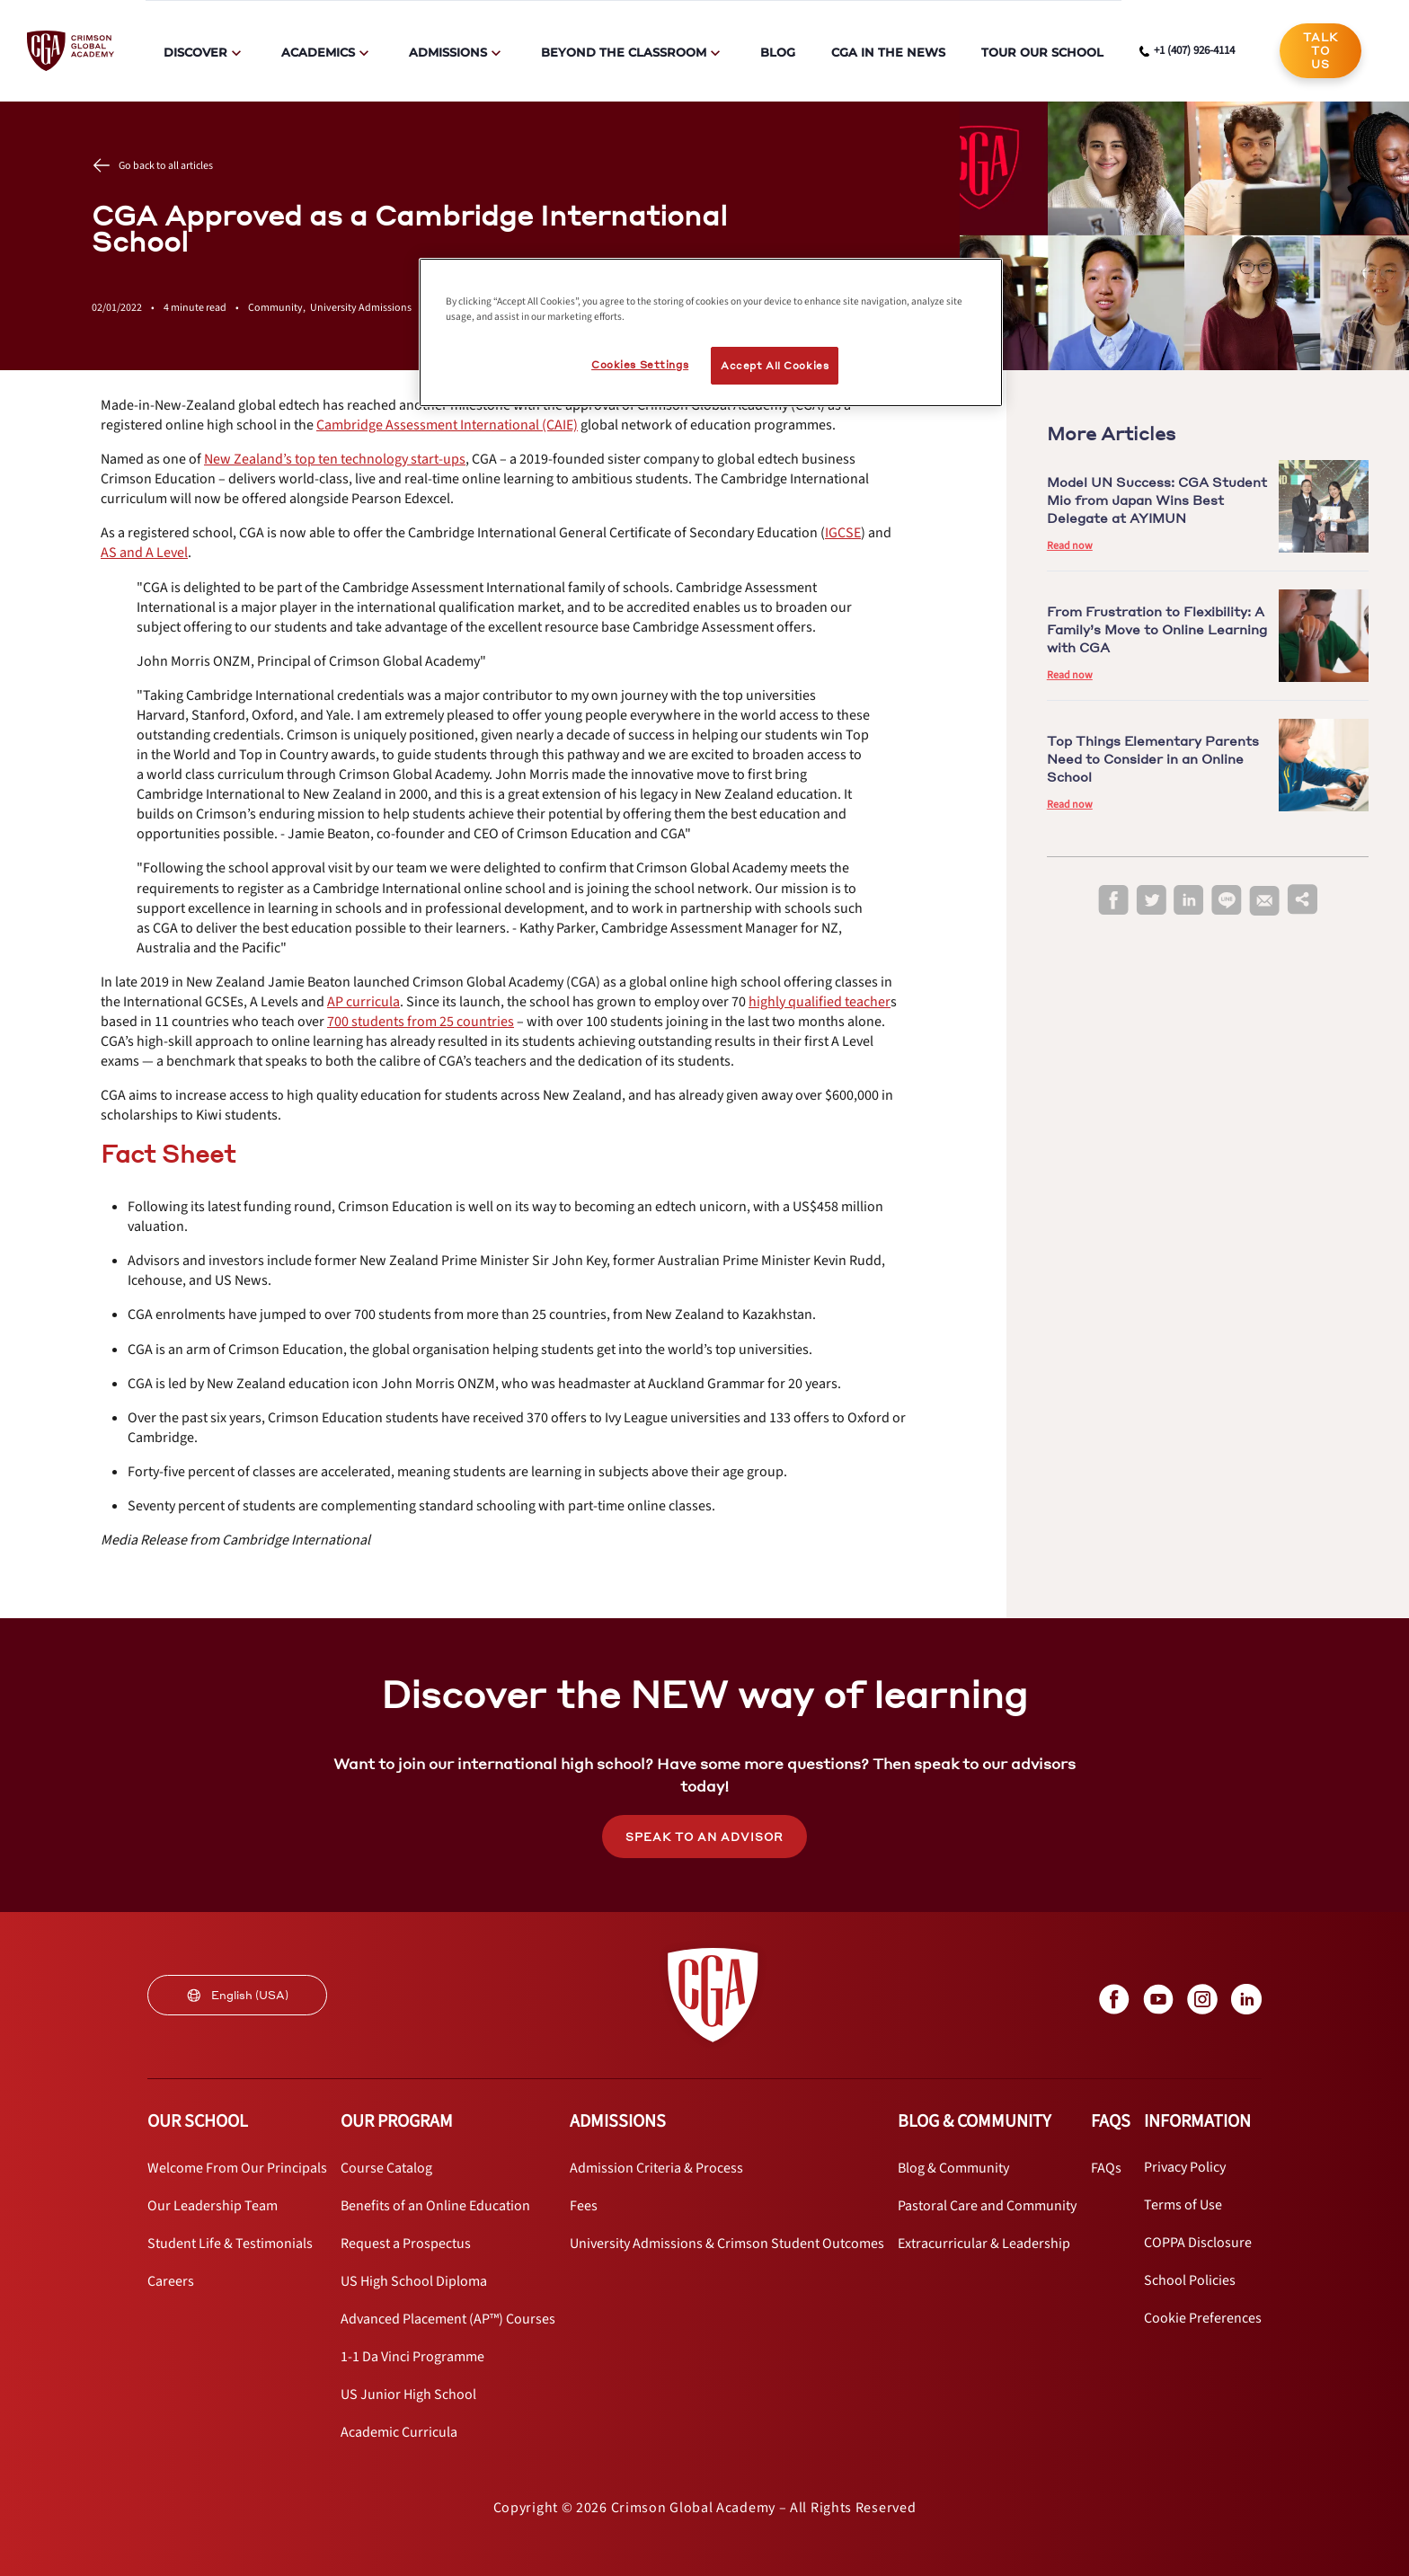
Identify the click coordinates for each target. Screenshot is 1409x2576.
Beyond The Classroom (623, 52)
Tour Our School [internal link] (1042, 52)
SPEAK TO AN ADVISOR (704, 1837)
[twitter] (1151, 900)
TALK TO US (1320, 51)
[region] (711, 332)
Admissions (448, 52)
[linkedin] (1189, 900)
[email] (1264, 901)
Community (279, 307)
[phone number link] (1187, 51)
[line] (1226, 900)
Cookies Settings (639, 364)
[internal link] (1320, 50)
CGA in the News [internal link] (888, 52)
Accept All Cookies (775, 365)
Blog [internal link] (777, 52)
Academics (318, 52)
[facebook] (1113, 900)
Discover (195, 52)
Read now (1070, 545)
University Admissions (361, 307)
